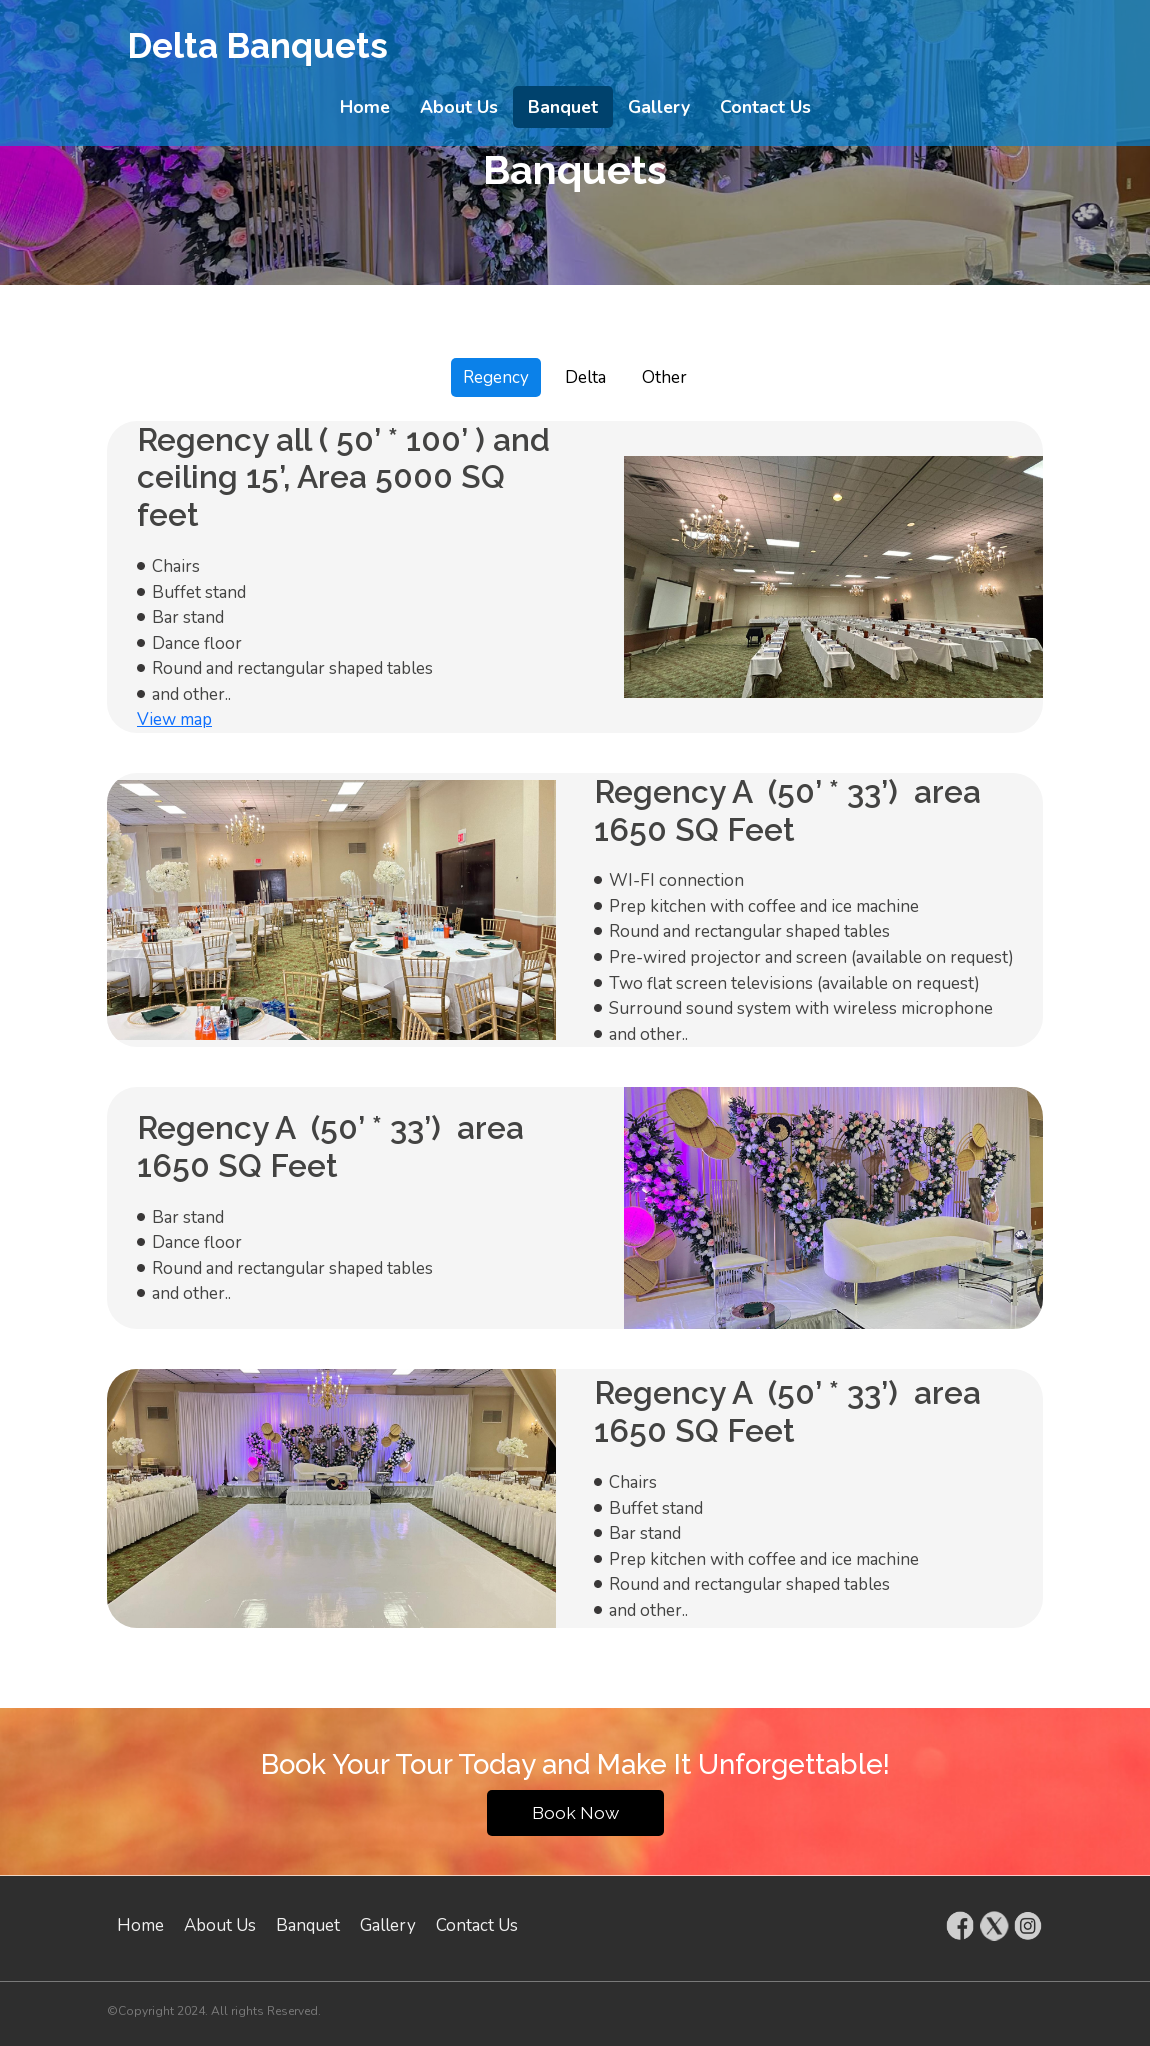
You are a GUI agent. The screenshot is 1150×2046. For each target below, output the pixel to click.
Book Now (575, 1812)
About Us (459, 107)
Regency (496, 377)
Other (664, 377)
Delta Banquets (257, 45)
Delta (585, 377)
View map (174, 719)
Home (365, 107)
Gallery (659, 107)
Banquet (563, 107)
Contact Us (765, 107)
